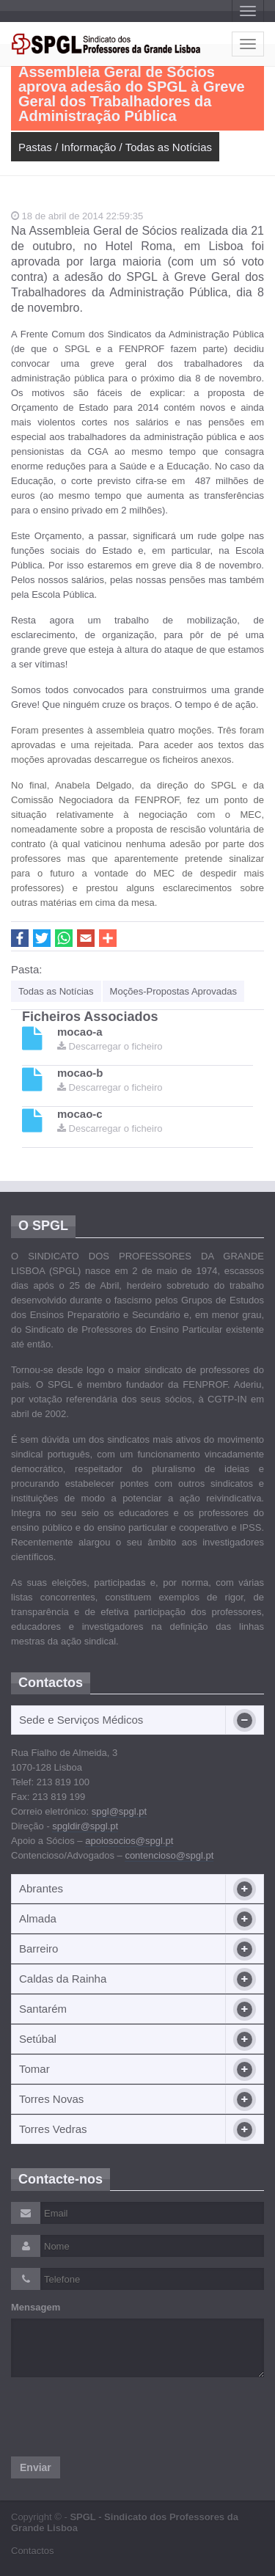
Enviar (35, 2467)
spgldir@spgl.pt (85, 1826)
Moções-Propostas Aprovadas (173, 991)
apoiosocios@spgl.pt (129, 1840)
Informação (88, 147)
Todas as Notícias (168, 147)
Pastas (35, 147)
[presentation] (122, 2416)
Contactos (32, 2550)
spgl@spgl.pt (119, 1811)
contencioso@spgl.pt (169, 1855)
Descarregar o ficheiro (110, 1046)
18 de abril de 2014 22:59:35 (77, 216)
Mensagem (35, 2307)
